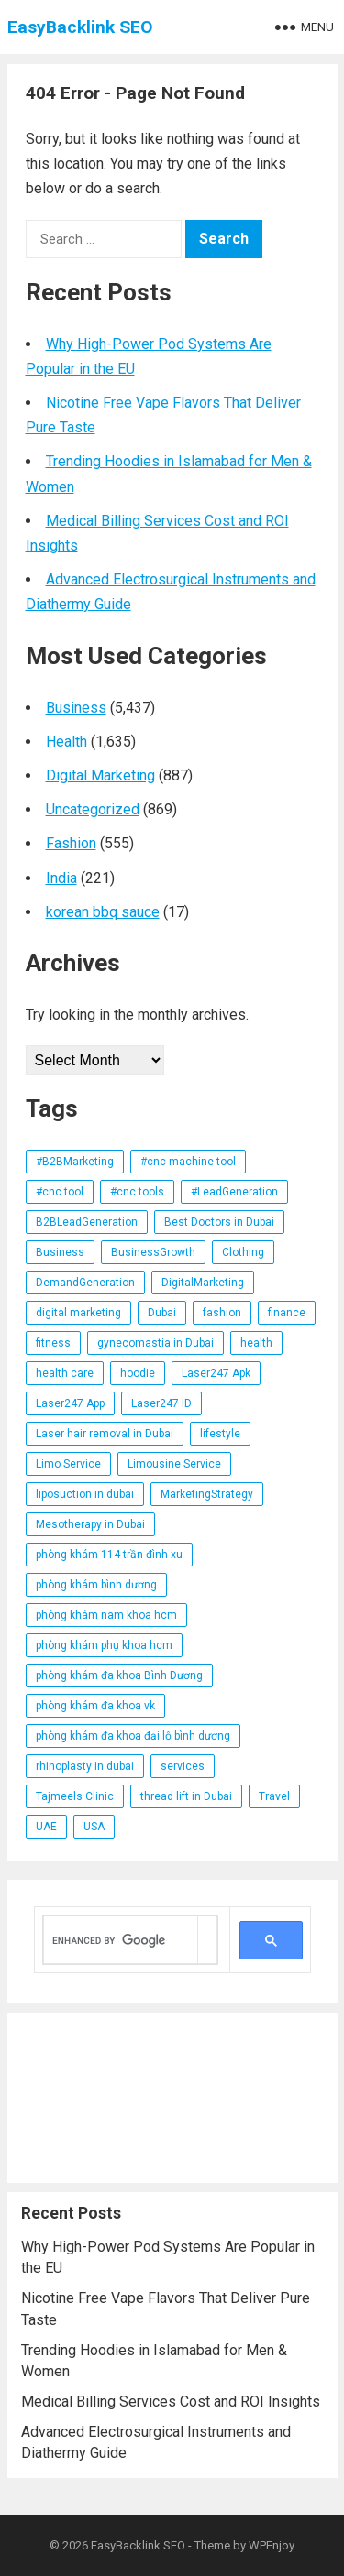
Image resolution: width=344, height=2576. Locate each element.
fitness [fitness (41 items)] (53, 1343)
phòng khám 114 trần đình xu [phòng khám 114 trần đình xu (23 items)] (109, 1554)
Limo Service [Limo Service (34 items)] (68, 1463)
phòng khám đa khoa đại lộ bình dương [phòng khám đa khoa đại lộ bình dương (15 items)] (133, 1736)
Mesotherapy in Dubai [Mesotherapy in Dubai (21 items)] (90, 1524)
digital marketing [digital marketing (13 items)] (78, 1312)
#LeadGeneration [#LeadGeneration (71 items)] (234, 1191)
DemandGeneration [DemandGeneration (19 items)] (85, 1282)
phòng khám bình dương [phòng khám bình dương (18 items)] (96, 1584)
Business (76, 707)
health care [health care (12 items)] (65, 1373)
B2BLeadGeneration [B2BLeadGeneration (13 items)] (87, 1222)
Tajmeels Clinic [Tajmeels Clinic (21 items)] (75, 1796)
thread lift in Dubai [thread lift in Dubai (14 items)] (186, 1796)
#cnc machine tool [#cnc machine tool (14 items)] (188, 1161)
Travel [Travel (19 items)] (274, 1796)
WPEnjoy (271, 2545)
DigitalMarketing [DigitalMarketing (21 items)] (202, 1282)
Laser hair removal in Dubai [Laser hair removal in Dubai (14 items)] (104, 1433)
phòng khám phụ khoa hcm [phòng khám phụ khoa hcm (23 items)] (104, 1645)
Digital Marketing (100, 775)
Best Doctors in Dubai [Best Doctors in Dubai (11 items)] (219, 1222)
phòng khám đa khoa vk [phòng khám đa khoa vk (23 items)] (95, 1705)
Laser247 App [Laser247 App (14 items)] (70, 1403)
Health (66, 741)
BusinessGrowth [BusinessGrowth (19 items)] (153, 1252)
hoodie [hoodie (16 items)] (137, 1373)
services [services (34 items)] (183, 1766)
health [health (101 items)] (256, 1343)
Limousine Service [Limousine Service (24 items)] (174, 1463)
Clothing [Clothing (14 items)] (243, 1252)
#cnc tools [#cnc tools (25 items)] (137, 1191)
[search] (120, 1940)
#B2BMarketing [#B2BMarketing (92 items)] (75, 1161)
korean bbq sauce (103, 912)
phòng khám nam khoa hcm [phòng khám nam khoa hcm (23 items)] (106, 1615)
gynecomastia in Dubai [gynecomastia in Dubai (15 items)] (155, 1343)
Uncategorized (92, 809)
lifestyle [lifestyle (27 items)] (220, 1433)
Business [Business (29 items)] (60, 1252)
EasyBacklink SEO (80, 27)
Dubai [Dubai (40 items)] (162, 1312)
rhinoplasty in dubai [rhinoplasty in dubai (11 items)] (85, 1766)
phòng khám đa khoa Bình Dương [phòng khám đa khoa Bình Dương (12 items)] (119, 1675)
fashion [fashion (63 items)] (222, 1312)
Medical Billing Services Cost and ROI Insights (170, 2401)
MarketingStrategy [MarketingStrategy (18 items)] (207, 1494)
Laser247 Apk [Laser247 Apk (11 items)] (216, 1373)
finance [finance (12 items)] (286, 1312)
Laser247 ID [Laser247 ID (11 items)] (161, 1403)
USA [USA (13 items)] (94, 1826)
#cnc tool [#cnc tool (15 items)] (59, 1191)
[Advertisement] (172, 2097)
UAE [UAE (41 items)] (46, 1826)
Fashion (71, 843)
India (61, 878)
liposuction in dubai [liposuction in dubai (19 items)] (85, 1494)
